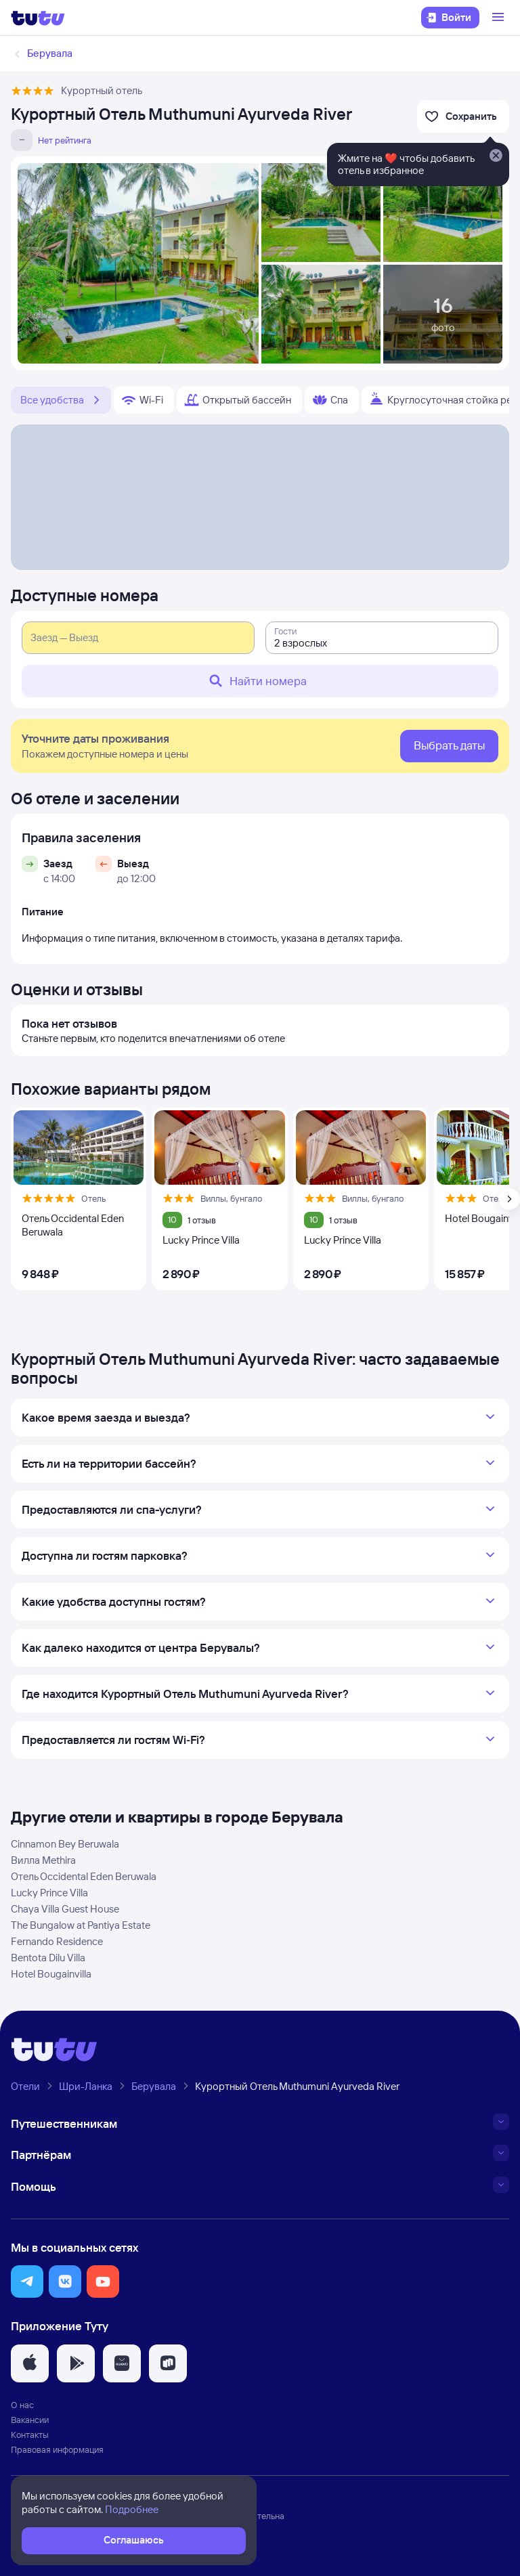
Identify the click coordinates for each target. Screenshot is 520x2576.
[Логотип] (38, 17)
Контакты (30, 2434)
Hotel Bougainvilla (51, 1973)
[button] (27, 2281)
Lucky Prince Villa (49, 1892)
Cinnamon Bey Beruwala (65, 1843)
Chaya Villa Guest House (65, 1908)
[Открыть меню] (499, 17)
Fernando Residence (57, 1941)
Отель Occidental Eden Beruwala (83, 1876)
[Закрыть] (495, 156)
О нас (22, 2404)
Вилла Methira (43, 1860)
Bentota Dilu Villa (48, 1957)
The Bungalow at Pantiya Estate (80, 1925)
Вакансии (30, 2419)
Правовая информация (57, 2449)
